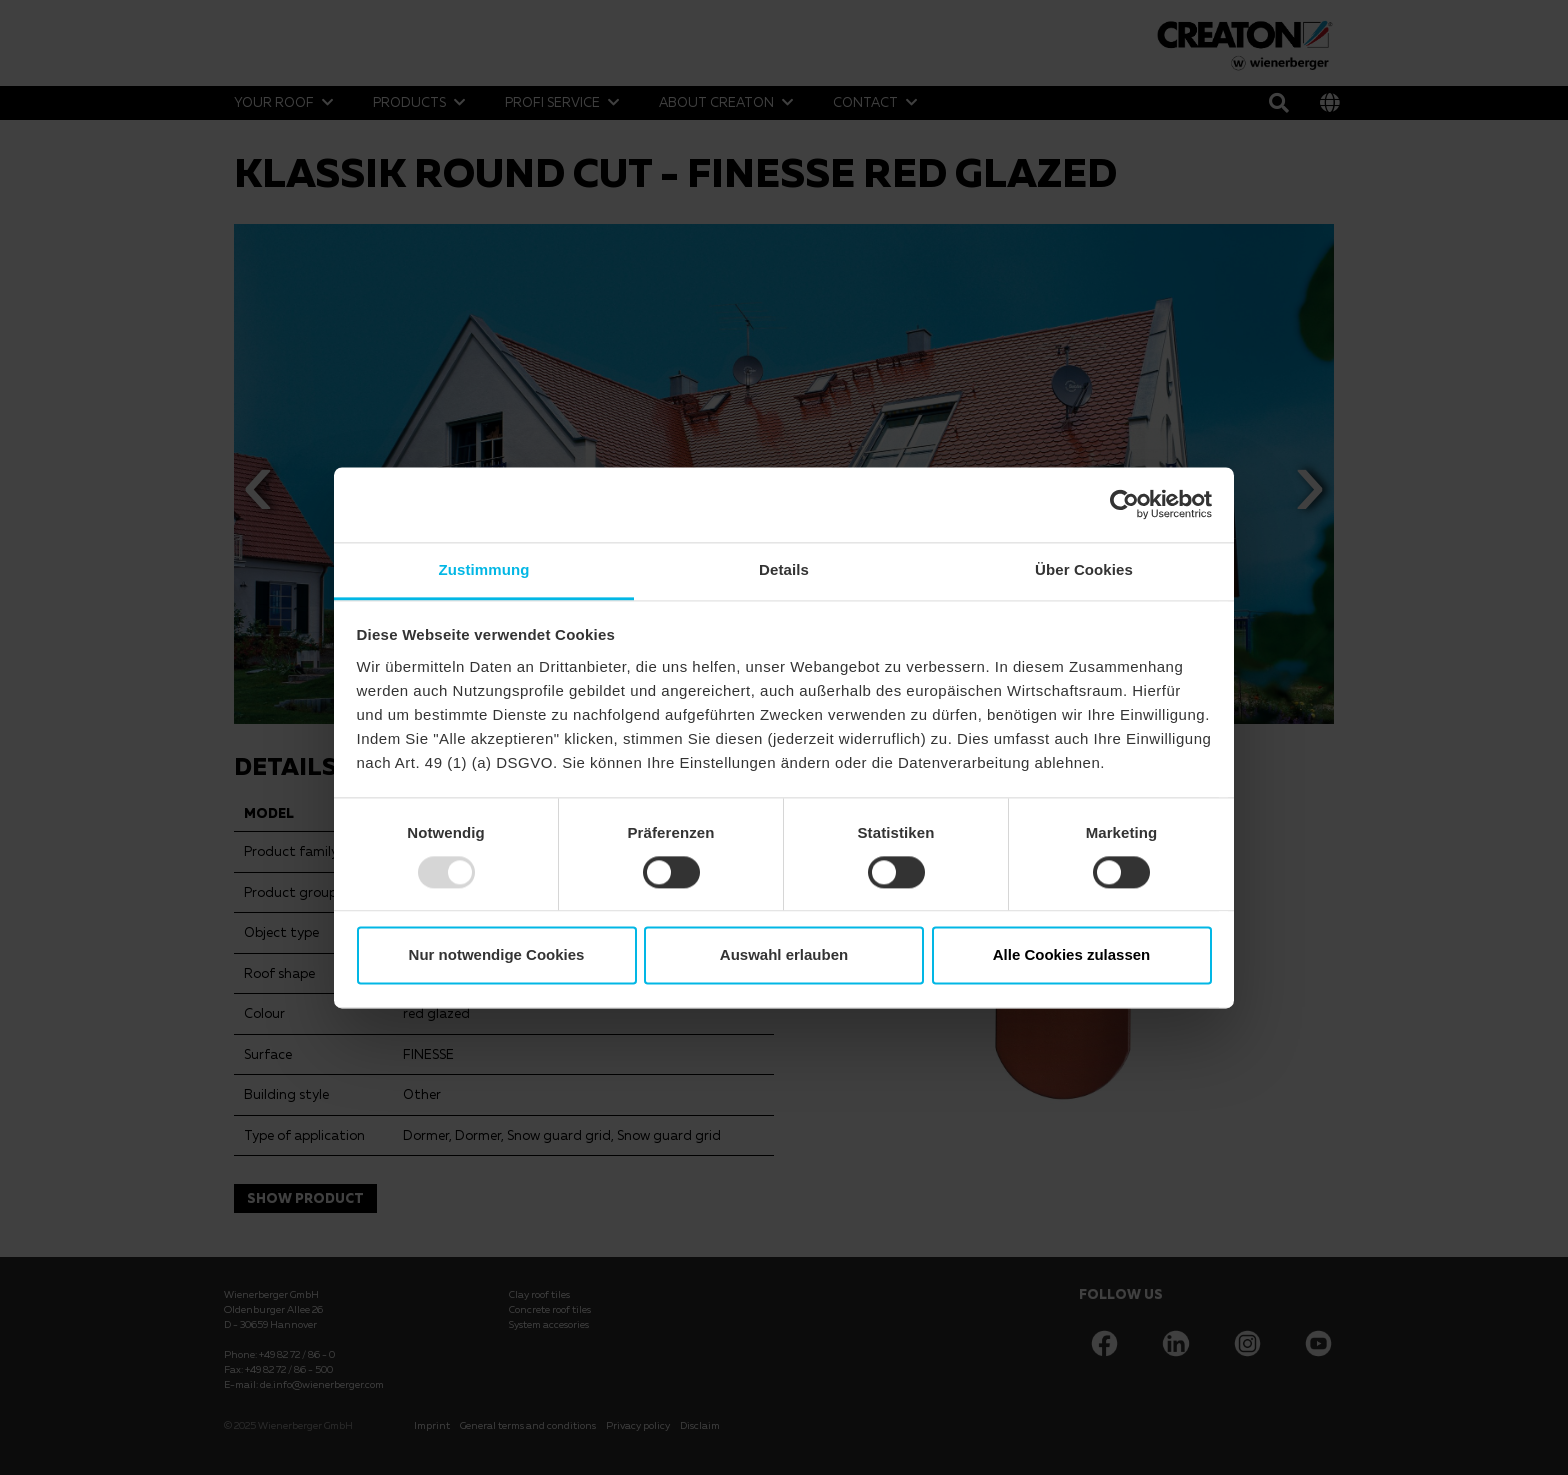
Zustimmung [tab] (484, 569)
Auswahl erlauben (784, 955)
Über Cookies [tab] (1084, 569)
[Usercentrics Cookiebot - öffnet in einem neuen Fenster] (1124, 504)
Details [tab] (784, 569)
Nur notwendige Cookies (497, 955)
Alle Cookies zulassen (1072, 955)
